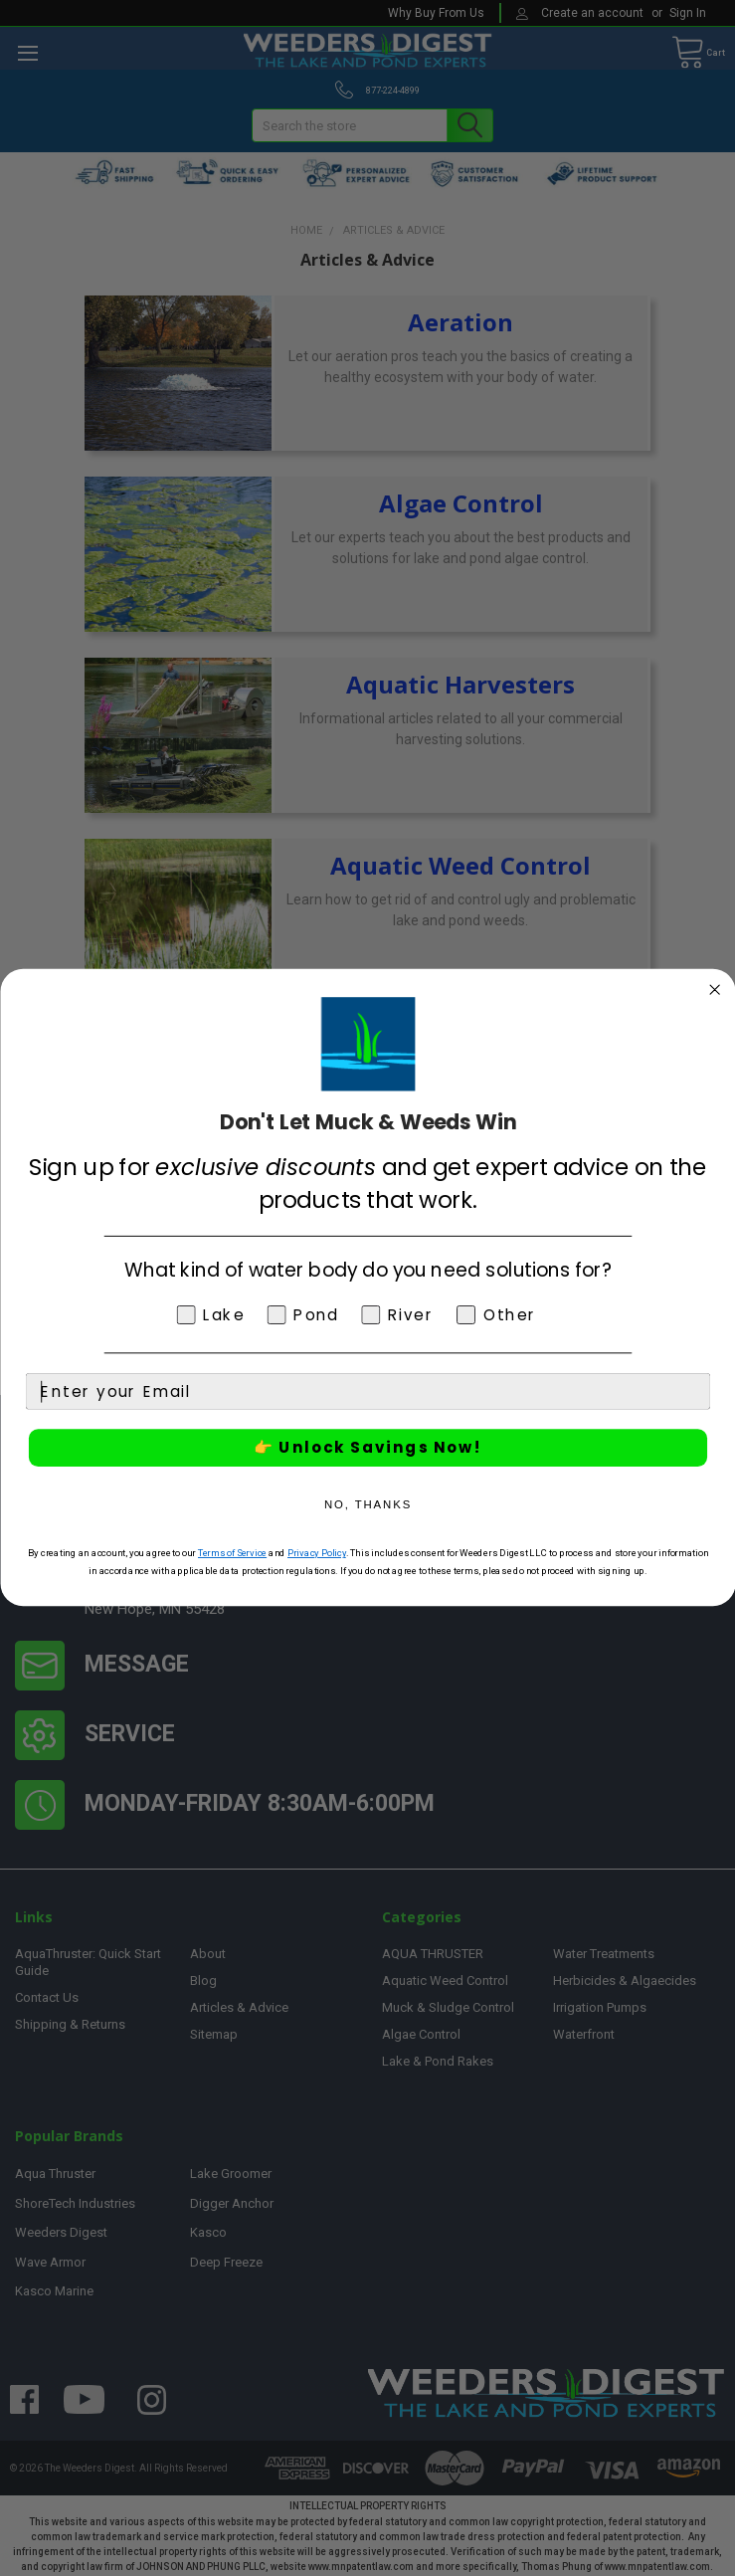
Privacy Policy (315, 1553)
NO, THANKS (367, 1504)
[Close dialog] (714, 990)
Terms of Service (231, 1553)
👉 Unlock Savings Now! (367, 1448)
